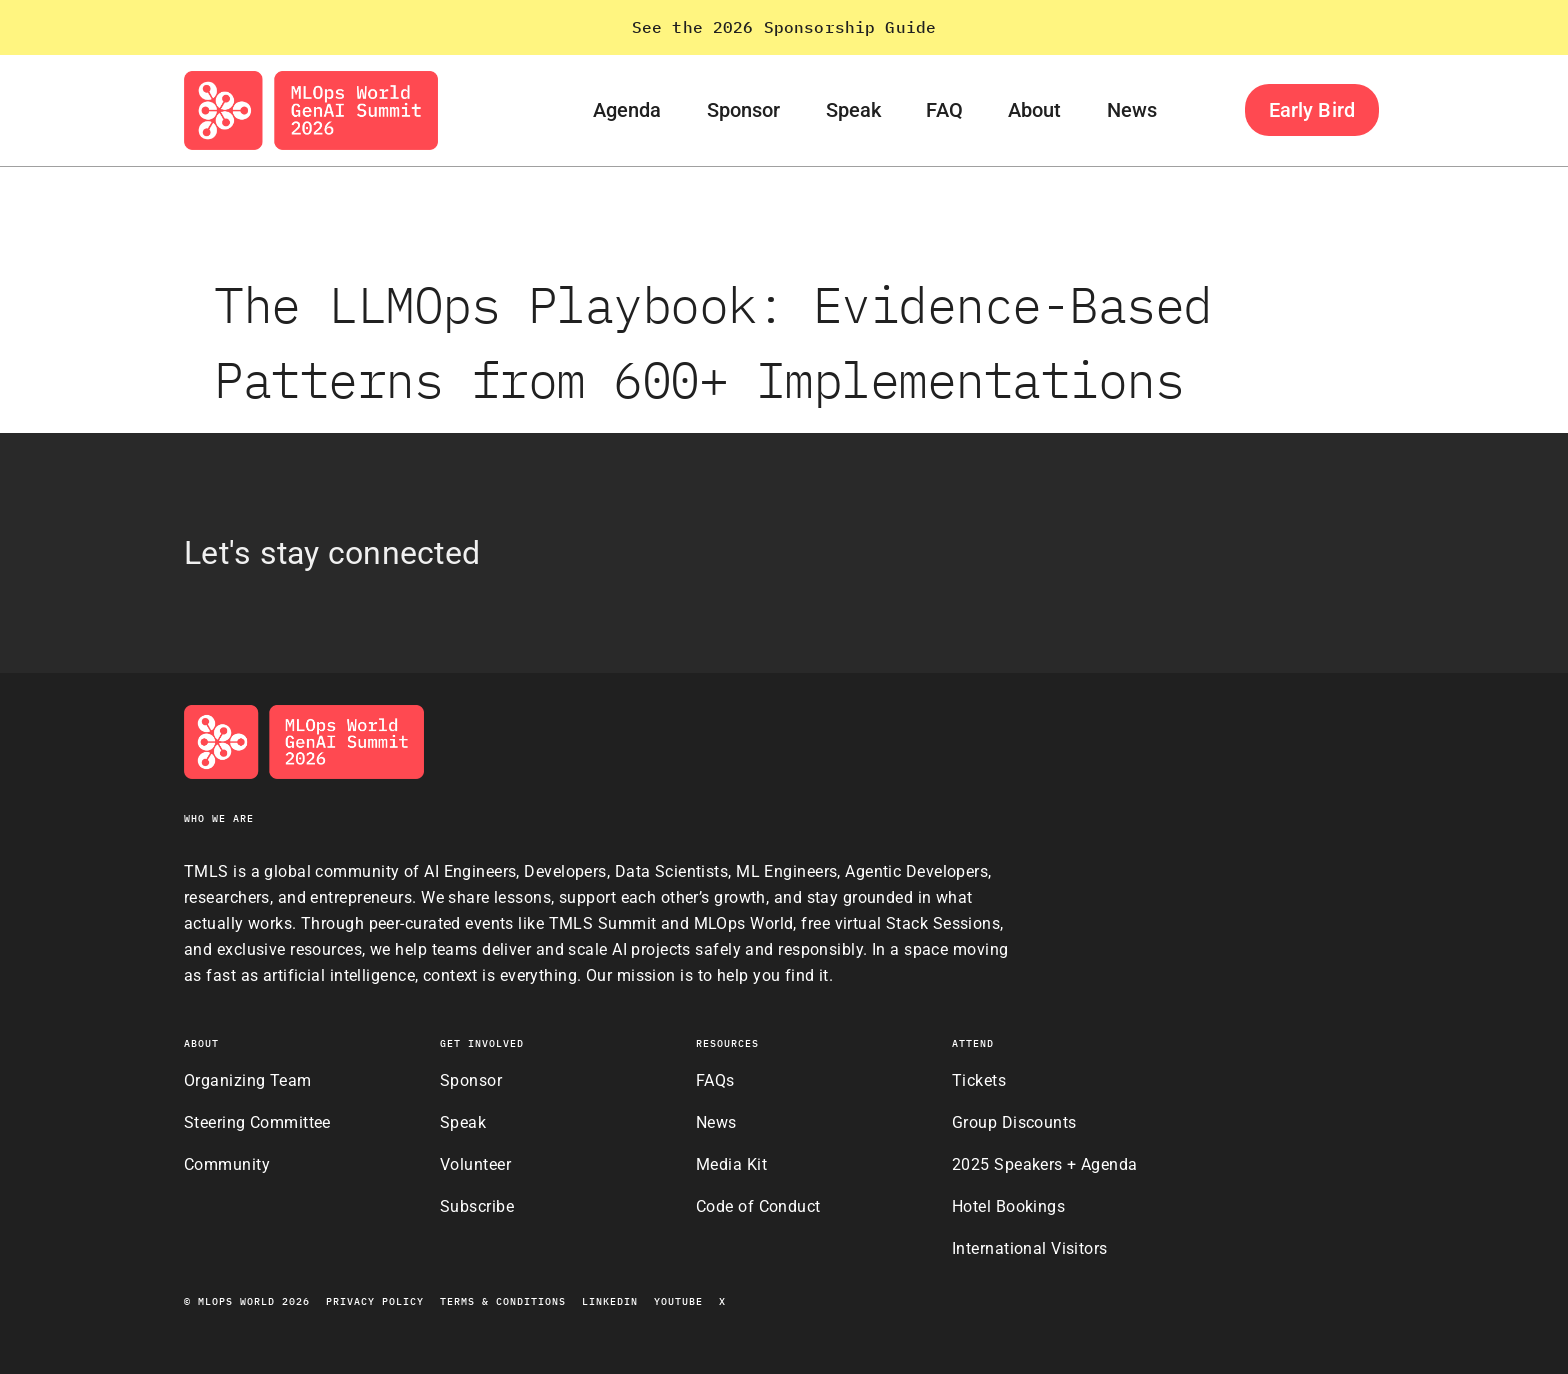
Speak (854, 110)
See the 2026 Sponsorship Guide (784, 27)
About (1035, 110)
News (1132, 110)
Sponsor (744, 110)
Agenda (627, 110)
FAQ (944, 110)
